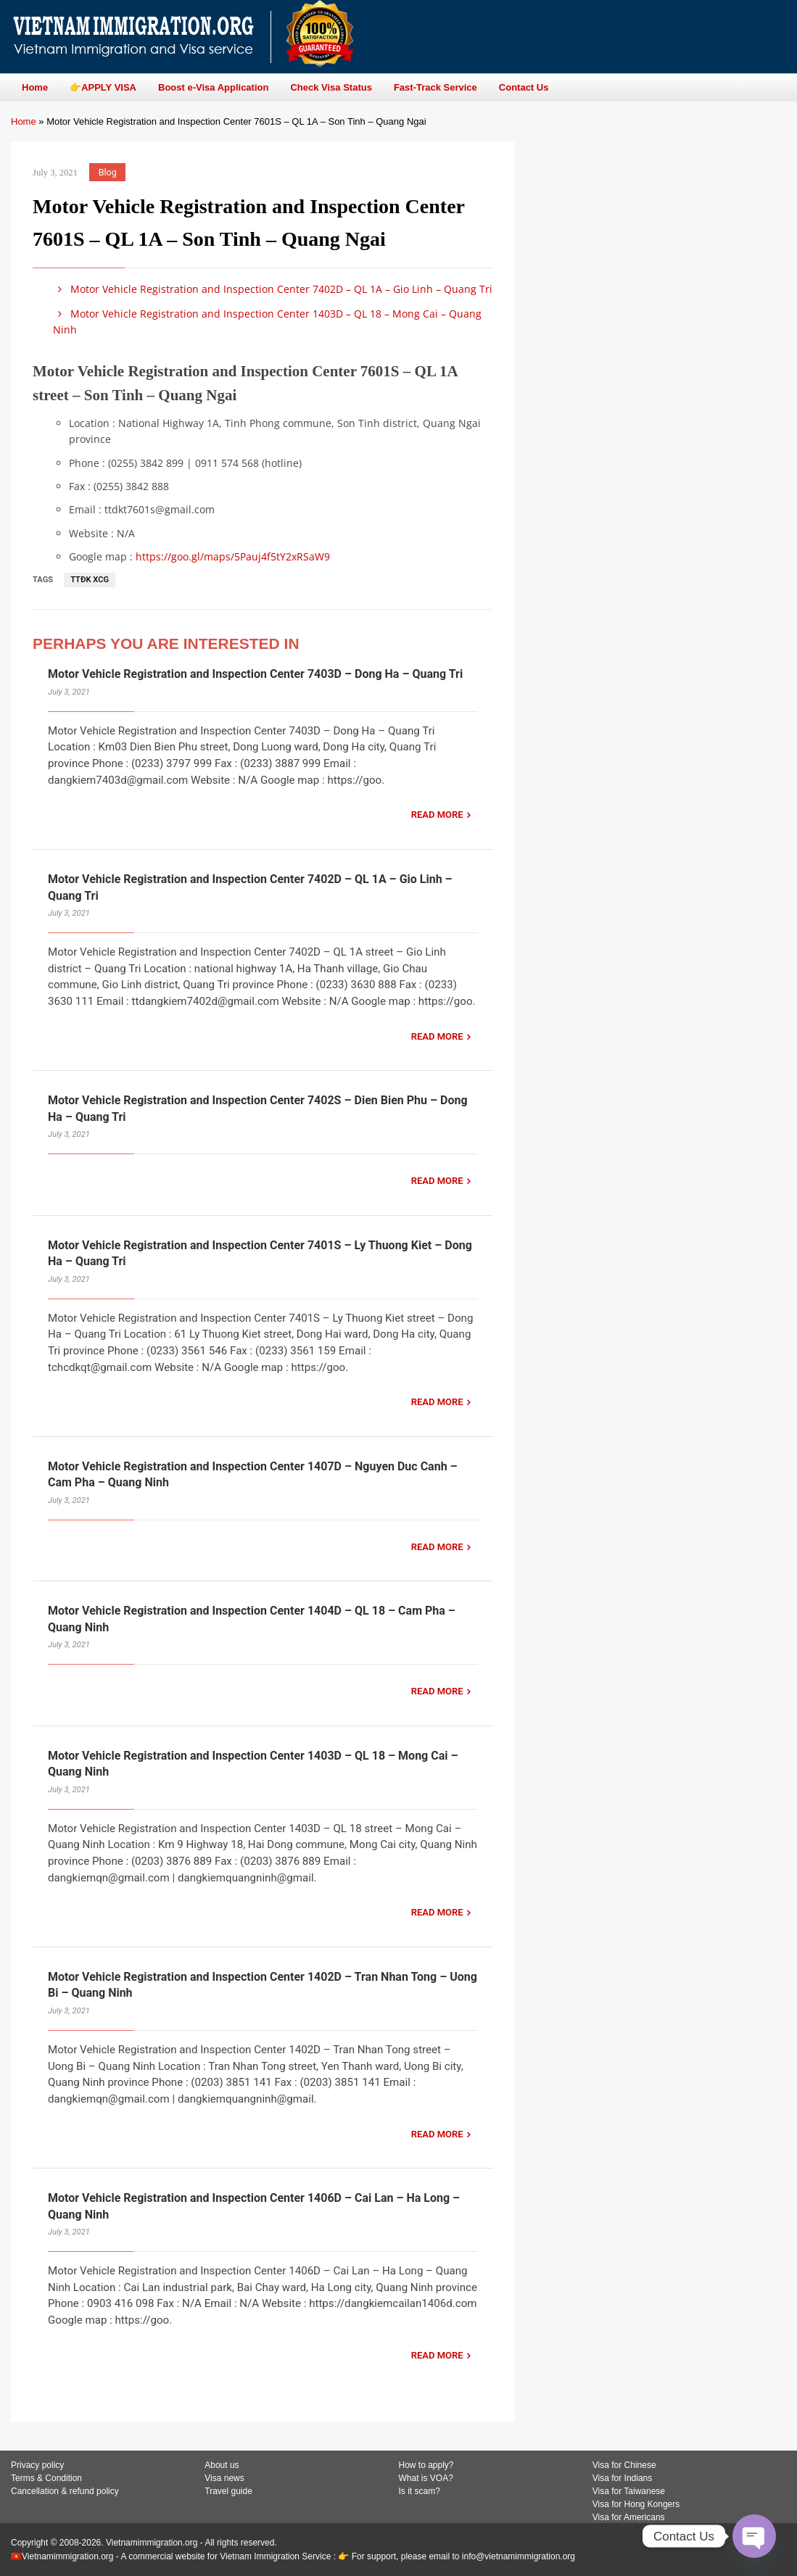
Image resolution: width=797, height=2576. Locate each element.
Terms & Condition (46, 2478)
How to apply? (426, 2465)
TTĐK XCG (89, 579)
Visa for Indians (622, 2478)
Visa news (224, 2478)
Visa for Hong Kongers (636, 2504)
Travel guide (228, 2491)
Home (23, 121)
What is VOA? (426, 2478)
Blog (108, 172)
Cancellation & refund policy (65, 2491)
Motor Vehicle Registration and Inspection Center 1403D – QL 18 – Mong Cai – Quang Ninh (267, 321)
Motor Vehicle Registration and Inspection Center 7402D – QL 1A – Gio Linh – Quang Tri (272, 289)
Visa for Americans (628, 2517)
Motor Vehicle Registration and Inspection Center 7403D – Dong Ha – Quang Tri (255, 674)
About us (222, 2465)
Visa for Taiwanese (628, 2491)
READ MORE (437, 814)
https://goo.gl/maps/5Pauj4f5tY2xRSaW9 (233, 556)
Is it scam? (419, 2491)
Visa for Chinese (624, 2465)
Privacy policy (37, 2465)
